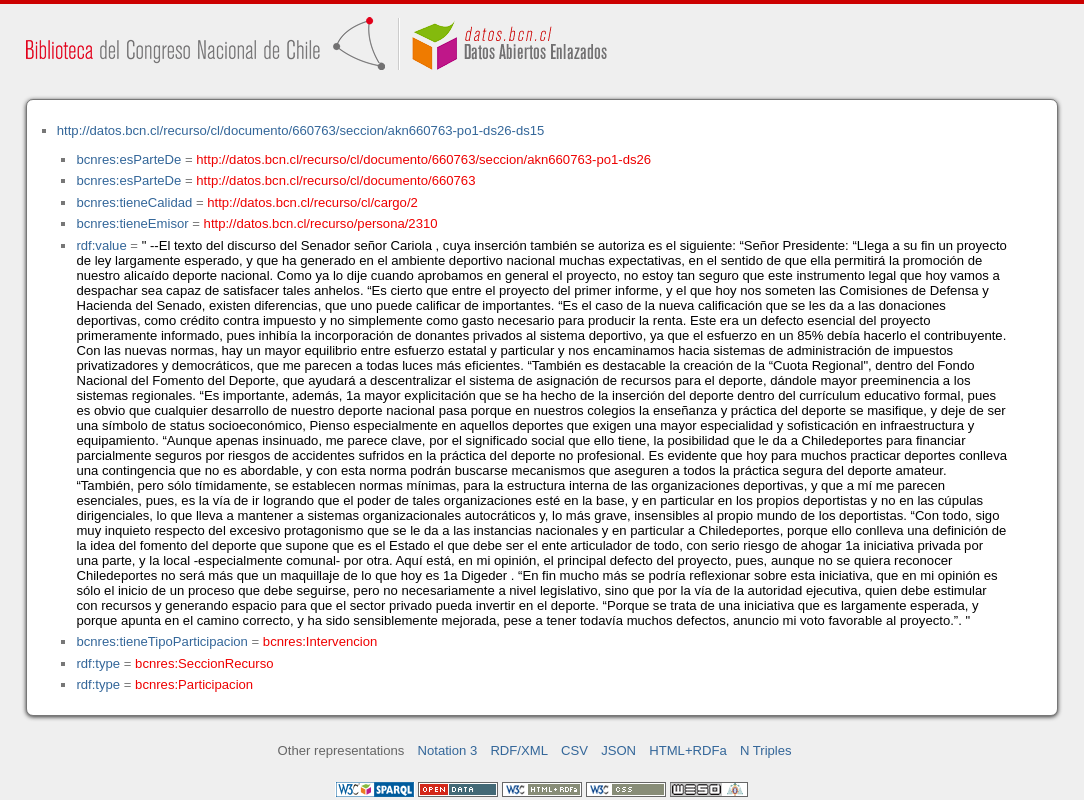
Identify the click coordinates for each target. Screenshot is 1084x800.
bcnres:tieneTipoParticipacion (161, 641)
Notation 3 (448, 750)
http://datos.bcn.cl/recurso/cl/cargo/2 (312, 202)
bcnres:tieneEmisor (132, 223)
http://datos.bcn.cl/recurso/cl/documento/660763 (335, 180)
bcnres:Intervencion (320, 641)
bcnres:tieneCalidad (134, 202)
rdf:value (101, 245)
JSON (618, 750)
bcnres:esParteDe (128, 159)
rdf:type (98, 663)
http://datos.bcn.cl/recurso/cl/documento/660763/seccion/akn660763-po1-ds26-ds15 (301, 130)
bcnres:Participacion (194, 684)
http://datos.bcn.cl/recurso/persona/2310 (321, 223)
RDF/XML (519, 750)
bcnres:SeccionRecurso (204, 663)
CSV (574, 750)
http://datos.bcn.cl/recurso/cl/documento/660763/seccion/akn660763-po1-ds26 (423, 159)
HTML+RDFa (688, 750)
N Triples (766, 750)
